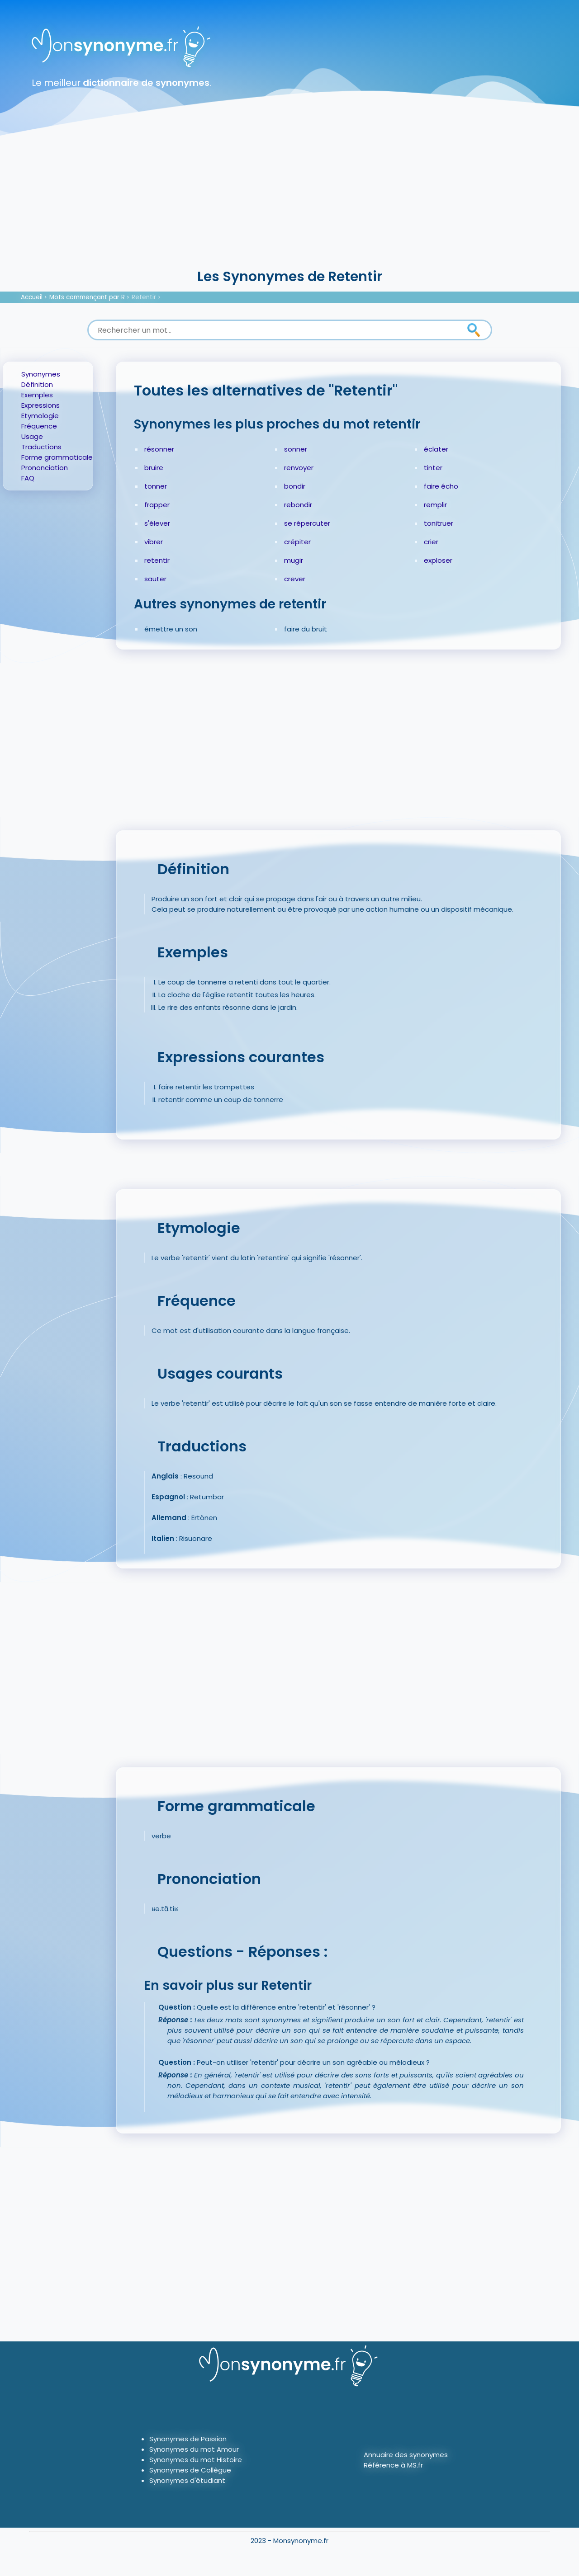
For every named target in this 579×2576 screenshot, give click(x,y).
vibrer (153, 541)
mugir (293, 560)
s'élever (157, 523)
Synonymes (40, 374)
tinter (433, 467)
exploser (438, 560)
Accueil (32, 297)
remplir (435, 504)
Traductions (41, 447)
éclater (436, 449)
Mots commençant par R (87, 297)
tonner (155, 486)
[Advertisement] (289, 199)
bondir (294, 486)
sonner (295, 449)
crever (294, 579)
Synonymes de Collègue (190, 2470)
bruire (153, 467)
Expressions (40, 405)
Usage (32, 436)
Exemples (37, 395)
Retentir (144, 297)
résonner (159, 449)
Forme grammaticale (57, 457)
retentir (157, 560)
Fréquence (39, 426)
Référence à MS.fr (393, 2465)
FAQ (27, 478)
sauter (155, 579)
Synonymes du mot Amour (194, 2449)
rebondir (298, 504)
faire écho (441, 486)
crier (431, 541)
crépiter (297, 541)
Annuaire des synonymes (406, 2454)
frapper (157, 504)
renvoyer (298, 467)
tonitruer (438, 523)
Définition (37, 384)
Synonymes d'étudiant (187, 2480)
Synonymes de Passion (188, 2439)
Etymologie (40, 415)
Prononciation (44, 467)
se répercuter (307, 523)
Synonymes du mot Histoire (195, 2459)
